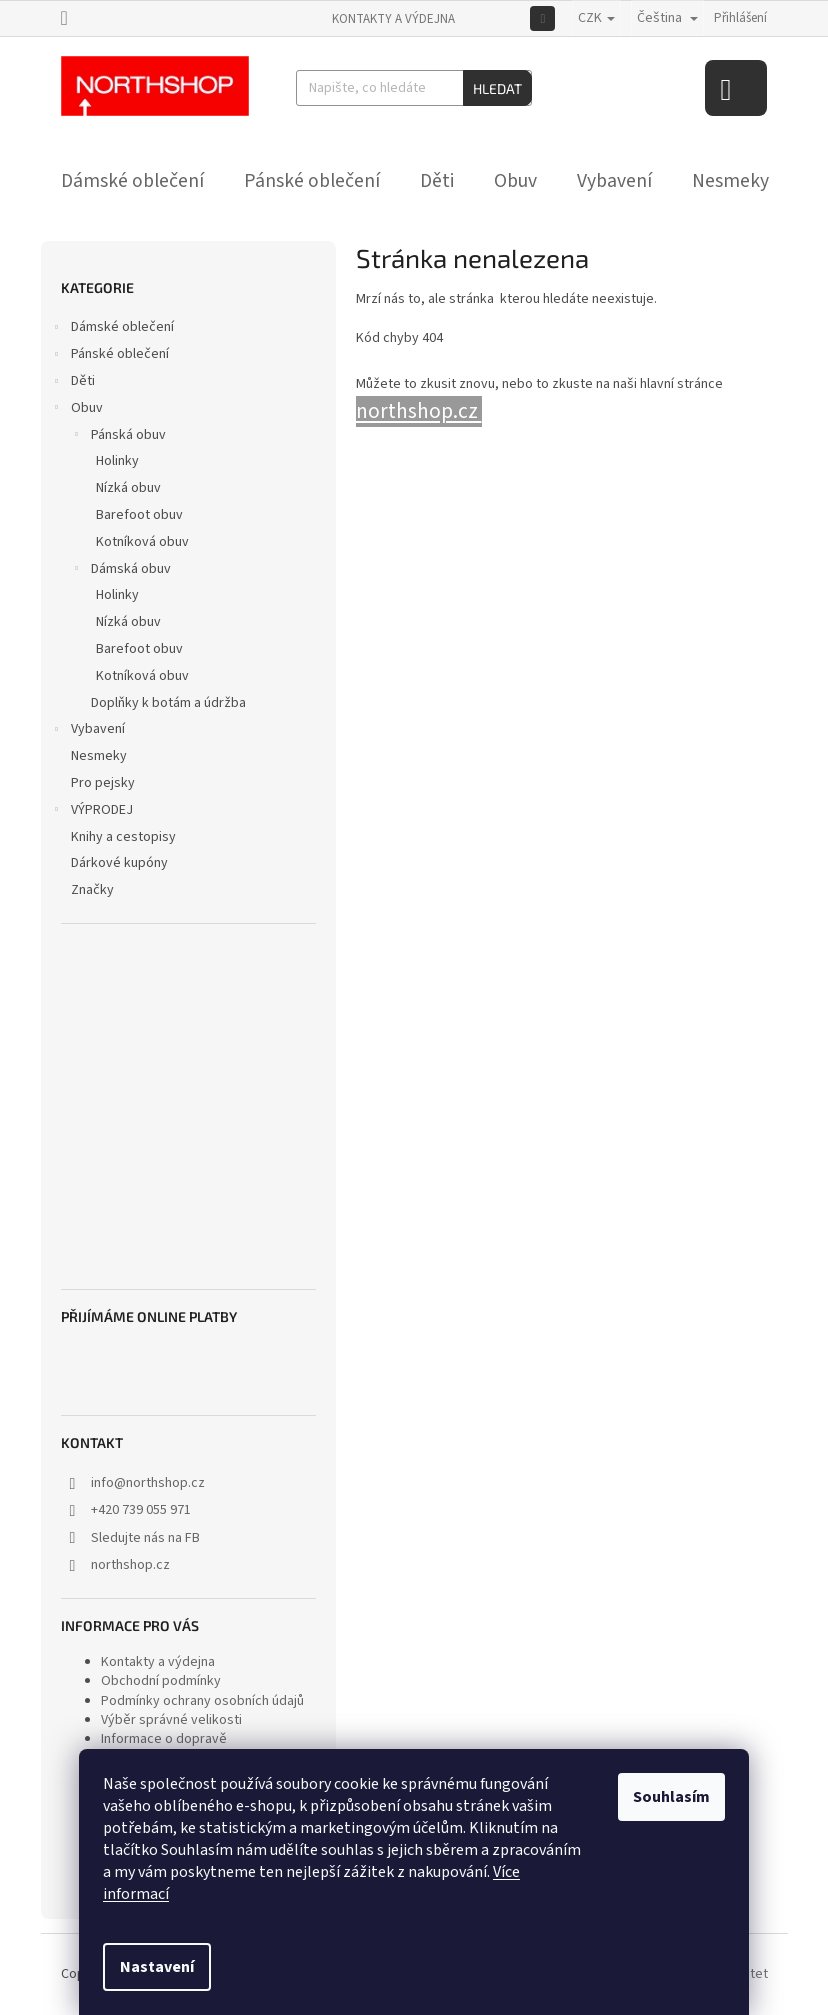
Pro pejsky (104, 783)
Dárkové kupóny (121, 863)
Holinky (117, 461)
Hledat (497, 88)
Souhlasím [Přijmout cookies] (671, 1797)
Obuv (77, 410)
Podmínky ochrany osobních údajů (202, 1701)
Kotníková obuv (142, 542)
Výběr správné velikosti (171, 1720)
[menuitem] (132, 181)
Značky (92, 890)
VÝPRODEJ (92, 812)
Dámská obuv (121, 571)
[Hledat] (414, 88)
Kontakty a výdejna (393, 19)
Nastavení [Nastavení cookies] (157, 1967)
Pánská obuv (118, 437)
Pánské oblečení (110, 356)
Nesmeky (100, 756)
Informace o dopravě (164, 1739)
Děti (73, 383)
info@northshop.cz (148, 1483)
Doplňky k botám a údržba (168, 703)
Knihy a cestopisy (125, 837)
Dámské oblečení (112, 329)
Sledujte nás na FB (145, 1538)
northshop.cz (130, 1565)
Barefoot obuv (139, 515)
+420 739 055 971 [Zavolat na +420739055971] (141, 1510)
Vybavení (88, 731)
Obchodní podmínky (161, 1681)
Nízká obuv (128, 488)
